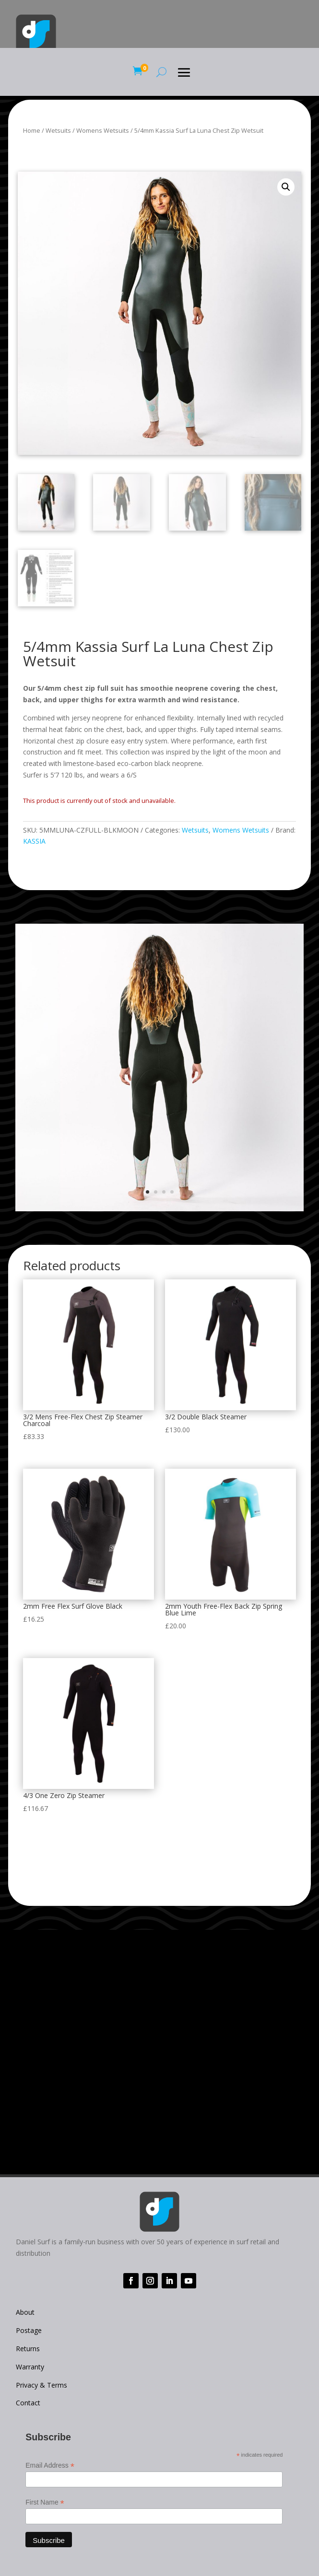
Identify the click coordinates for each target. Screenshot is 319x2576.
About (25, 2312)
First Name (44, 2502)
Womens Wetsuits (102, 130)
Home (31, 130)
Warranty (30, 2366)
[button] (286, 187)
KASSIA (34, 841)
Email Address (49, 2465)
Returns (28, 2348)
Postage (29, 2330)
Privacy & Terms (41, 2385)
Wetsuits (58, 130)
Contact (28, 2402)
